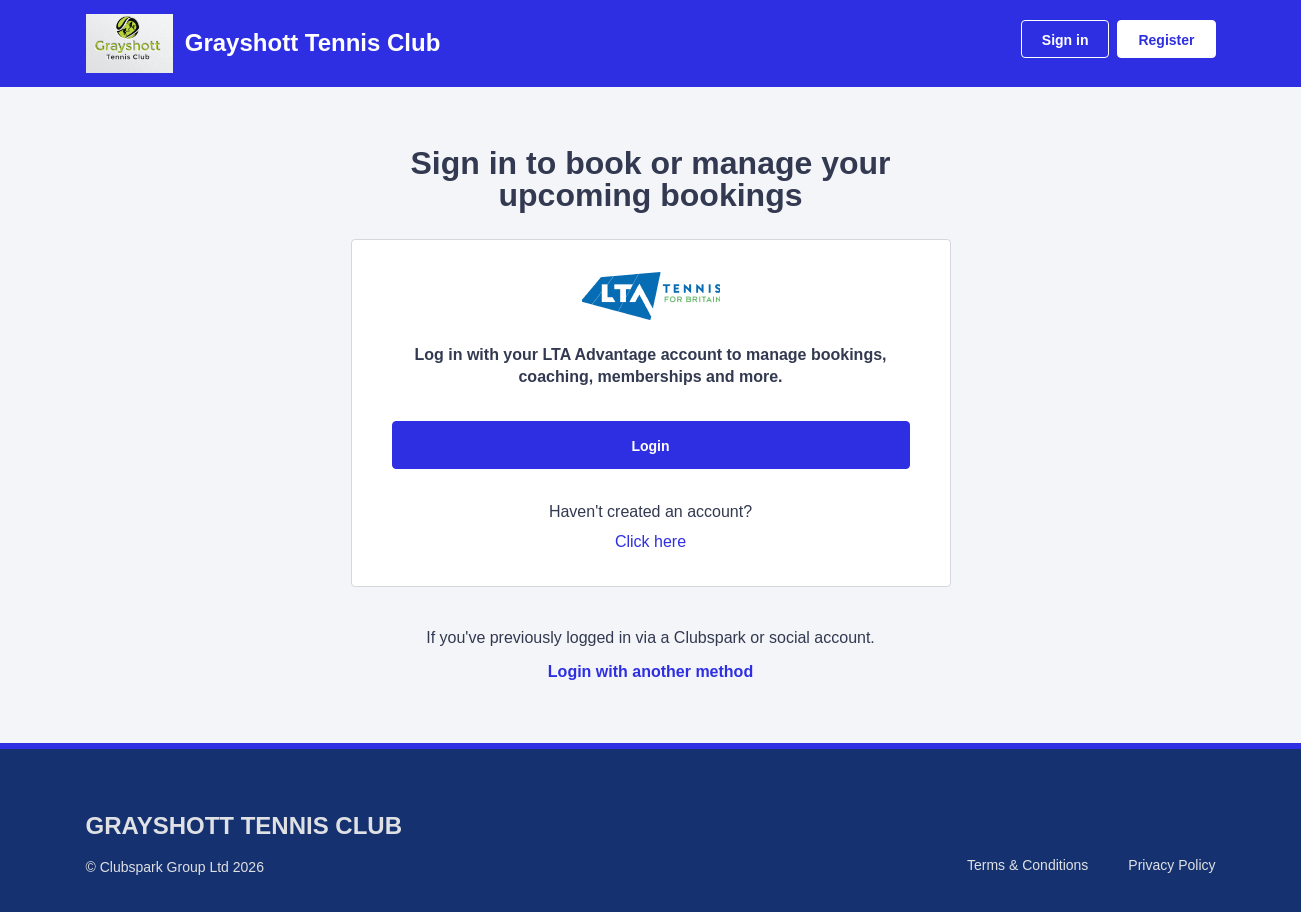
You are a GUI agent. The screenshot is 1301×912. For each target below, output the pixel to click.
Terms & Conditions (1027, 865)
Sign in (1065, 40)
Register (1166, 40)
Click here (650, 541)
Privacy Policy (1171, 865)
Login (650, 446)
